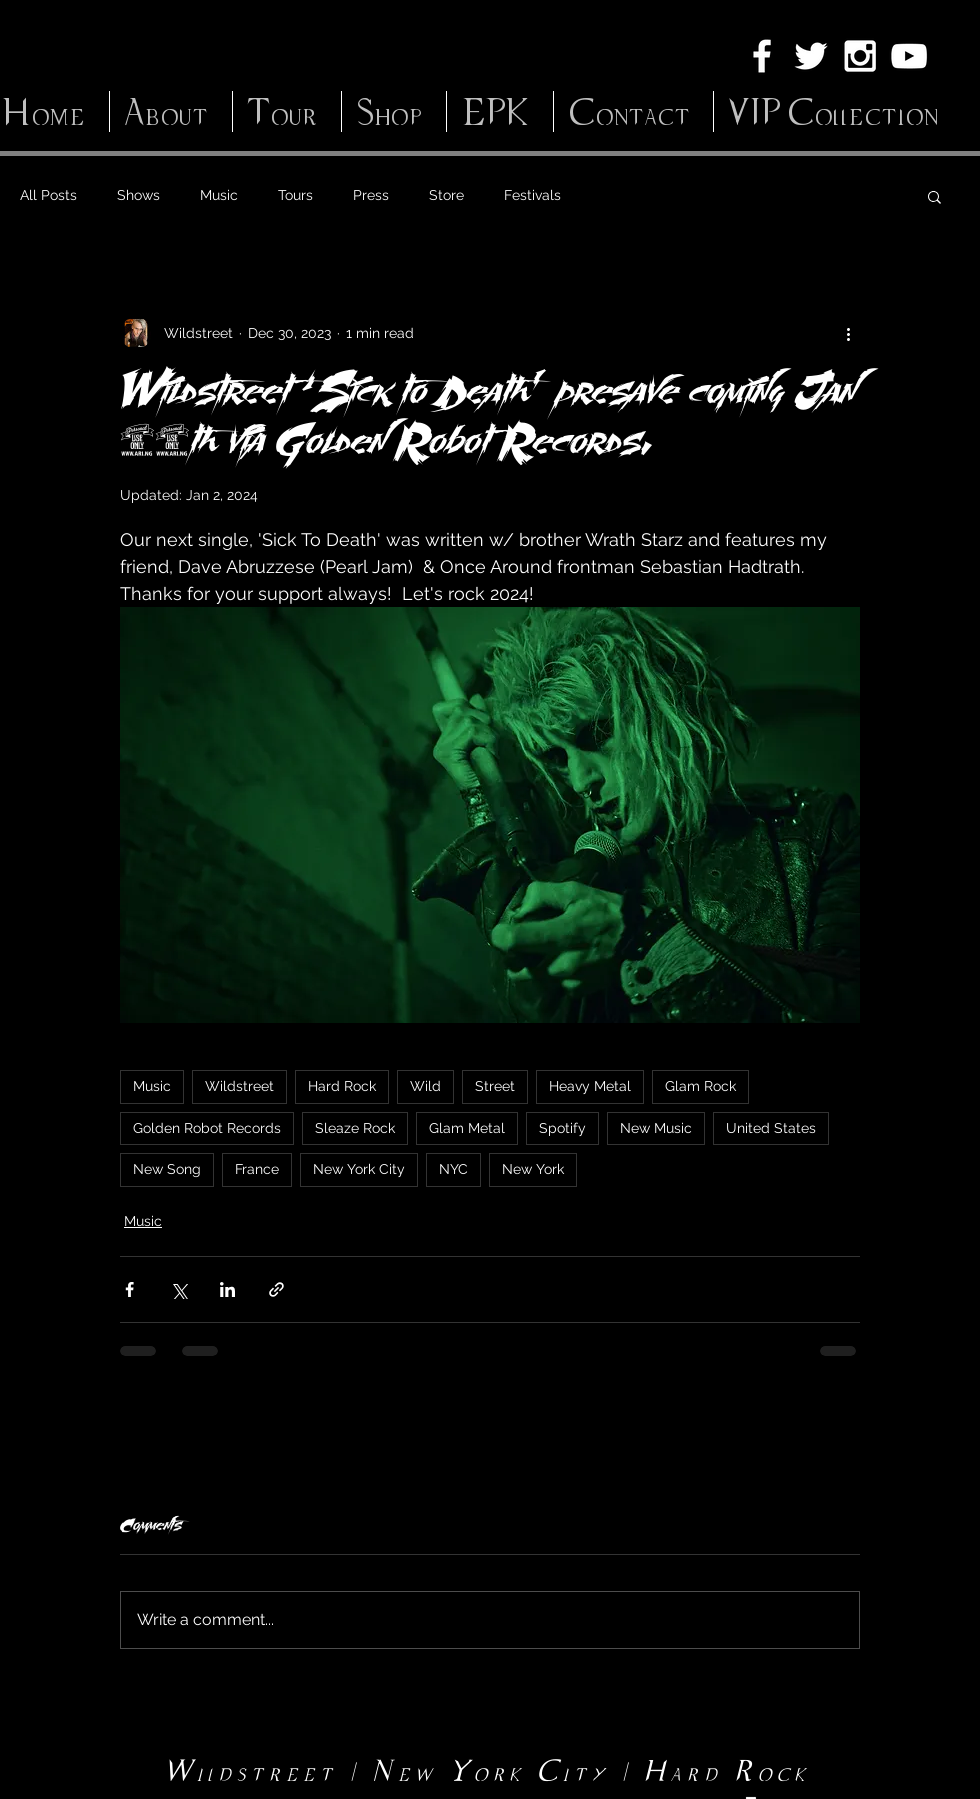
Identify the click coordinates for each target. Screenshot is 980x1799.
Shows (138, 195)
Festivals (532, 195)
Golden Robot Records (207, 1128)
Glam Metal (467, 1128)
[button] (934, 196)
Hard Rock (342, 1086)
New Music (656, 1128)
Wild (425, 1086)
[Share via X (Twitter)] (178, 1289)
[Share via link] (276, 1289)
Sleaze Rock (355, 1128)
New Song (167, 1169)
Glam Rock (700, 1086)
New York (533, 1169)
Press (371, 195)
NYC (453, 1169)
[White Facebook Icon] (762, 56)
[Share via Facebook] (129, 1289)
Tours (295, 195)
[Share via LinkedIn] (227, 1289)
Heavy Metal (590, 1086)
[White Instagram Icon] (860, 56)
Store (446, 195)
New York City (359, 1169)
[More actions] (848, 333)
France (257, 1169)
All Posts (48, 195)
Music (219, 195)
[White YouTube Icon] (909, 56)
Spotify (562, 1128)
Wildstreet (239, 1086)
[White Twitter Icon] (811, 56)
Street (495, 1086)
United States (771, 1128)
